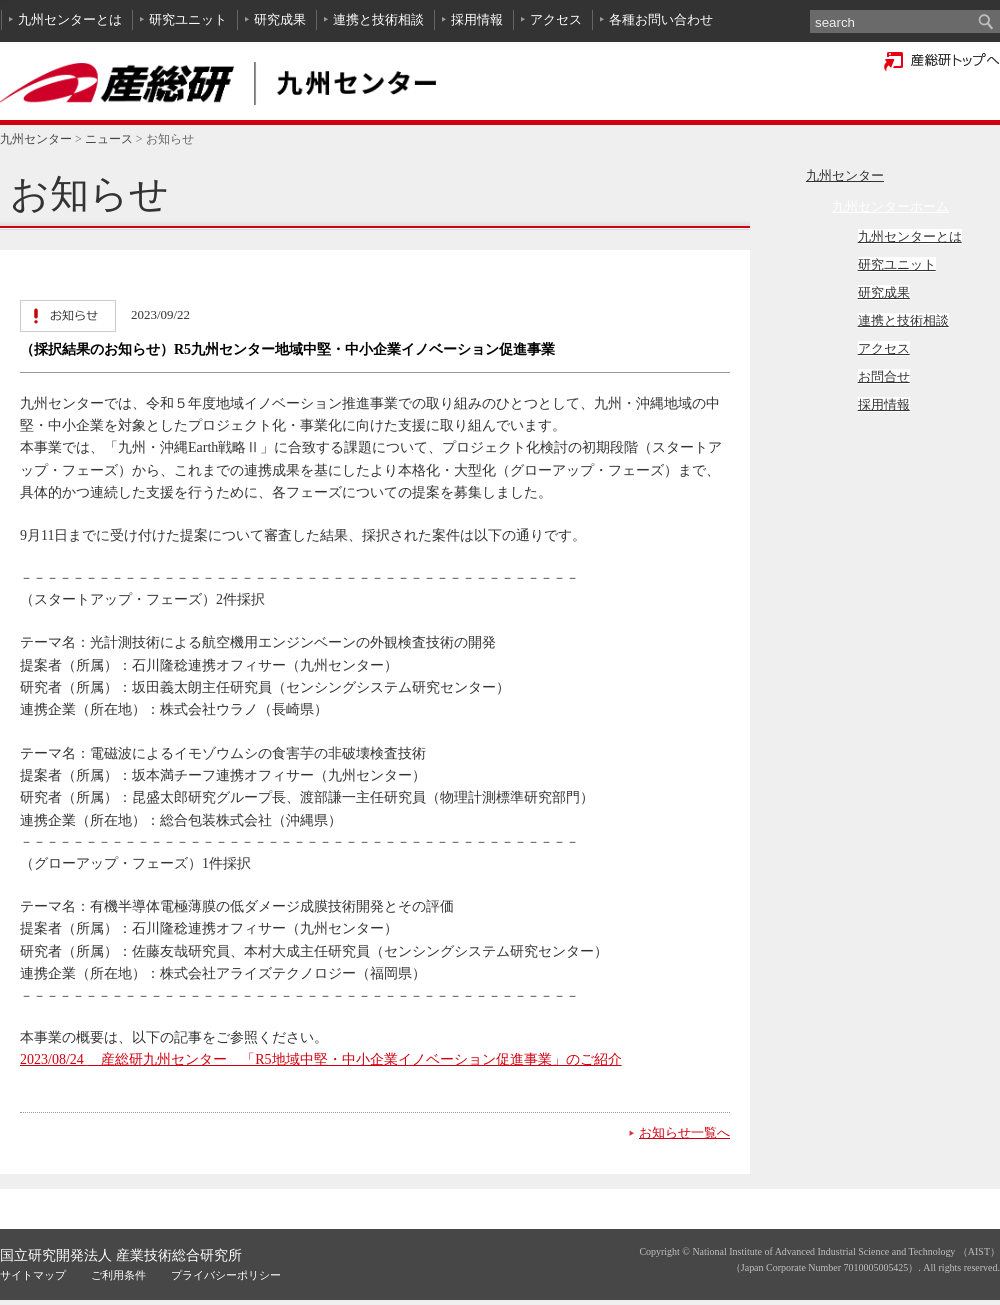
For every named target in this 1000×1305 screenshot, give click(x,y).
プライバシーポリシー (226, 1275)
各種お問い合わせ (661, 19)
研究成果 (280, 19)
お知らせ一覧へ (684, 1132)
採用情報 (477, 19)
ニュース (109, 139)
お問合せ (884, 376)
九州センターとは (70, 19)
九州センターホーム (890, 206)
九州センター (36, 139)
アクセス (556, 19)
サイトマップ (33, 1275)
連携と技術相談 (378, 19)
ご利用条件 (118, 1275)
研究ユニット (188, 19)
